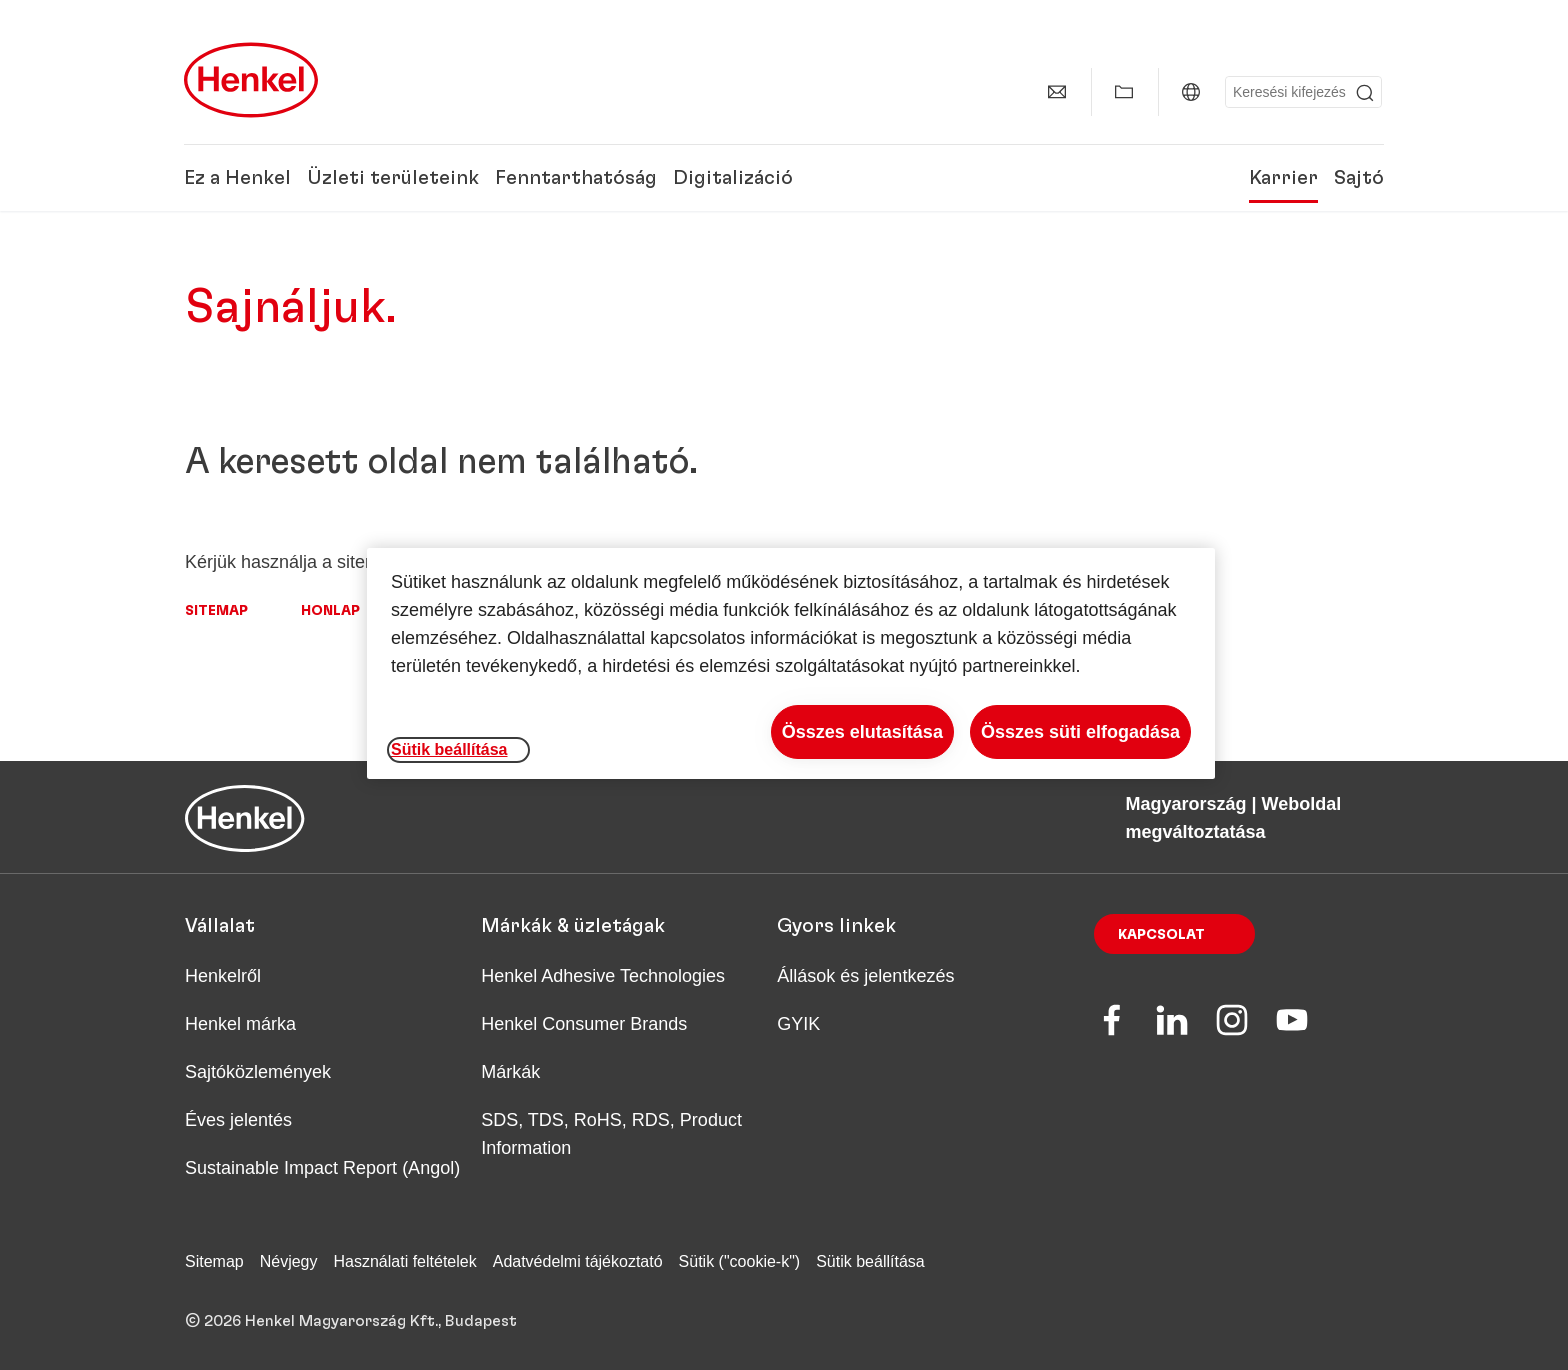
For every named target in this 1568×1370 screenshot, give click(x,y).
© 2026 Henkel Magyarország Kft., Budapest (351, 1321)
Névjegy (289, 1261)
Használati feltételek (405, 1261)
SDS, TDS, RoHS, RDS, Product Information (611, 1134)
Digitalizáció (733, 178)
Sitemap (216, 611)
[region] (791, 663)
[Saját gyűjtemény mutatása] (1124, 92)
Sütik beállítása (870, 1261)
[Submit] (1365, 93)
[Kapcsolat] (1057, 92)
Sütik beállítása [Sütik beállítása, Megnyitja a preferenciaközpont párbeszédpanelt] (449, 749)
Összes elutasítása (862, 732)
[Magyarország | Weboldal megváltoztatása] (1191, 92)
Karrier (1283, 178)
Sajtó (1359, 178)
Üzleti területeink (393, 178)
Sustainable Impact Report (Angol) (322, 1168)
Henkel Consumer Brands (584, 1024)
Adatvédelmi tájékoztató (578, 1261)
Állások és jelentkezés (865, 976)
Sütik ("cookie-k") (740, 1261)
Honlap (330, 611)
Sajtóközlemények (258, 1072)
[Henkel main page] (251, 80)
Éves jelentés (238, 1120)
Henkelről (223, 976)
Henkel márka (240, 1024)
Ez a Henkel (237, 178)
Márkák (510, 1072)
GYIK (798, 1024)
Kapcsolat (1161, 935)
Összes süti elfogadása (1080, 732)
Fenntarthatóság (576, 178)
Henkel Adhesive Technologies (603, 976)
